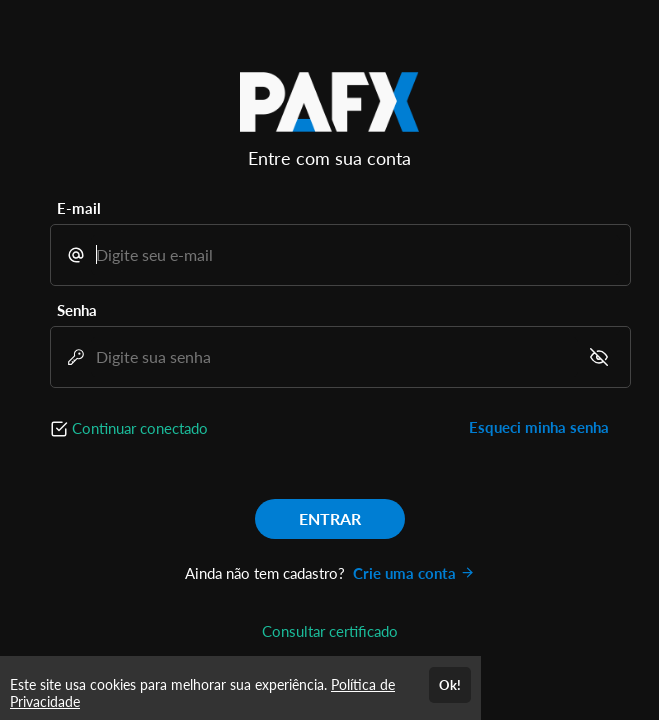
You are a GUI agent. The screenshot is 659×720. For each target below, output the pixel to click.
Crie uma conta (414, 573)
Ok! (450, 685)
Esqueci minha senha (539, 427)
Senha (77, 310)
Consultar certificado (330, 631)
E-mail (79, 208)
